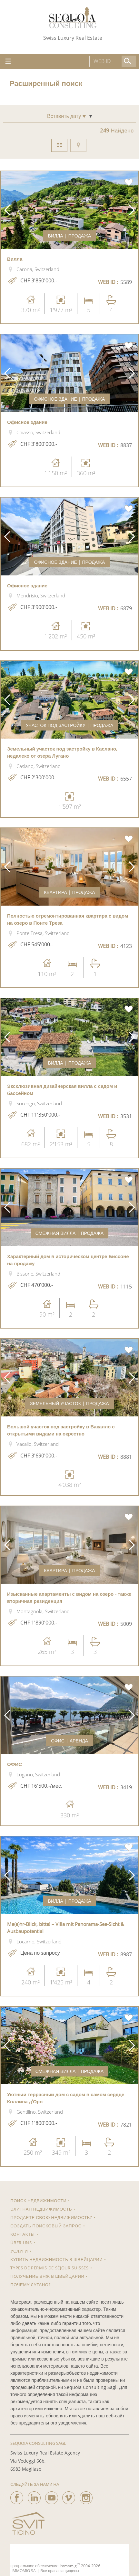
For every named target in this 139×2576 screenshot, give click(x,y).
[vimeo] (68, 2496)
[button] (7, 210)
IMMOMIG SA (24, 2570)
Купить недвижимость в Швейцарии (56, 2259)
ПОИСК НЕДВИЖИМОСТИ (38, 2200)
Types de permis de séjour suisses (49, 2268)
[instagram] (86, 2496)
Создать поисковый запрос (45, 2226)
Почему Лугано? (30, 2284)
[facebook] (16, 2496)
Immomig (68, 2566)
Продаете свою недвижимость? (51, 2217)
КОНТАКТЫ (22, 2234)
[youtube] (51, 2496)
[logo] (73, 17)
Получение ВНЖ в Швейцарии (47, 2276)
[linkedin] (34, 2496)
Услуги (19, 2251)
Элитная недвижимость (41, 2209)
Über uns (21, 2242)
